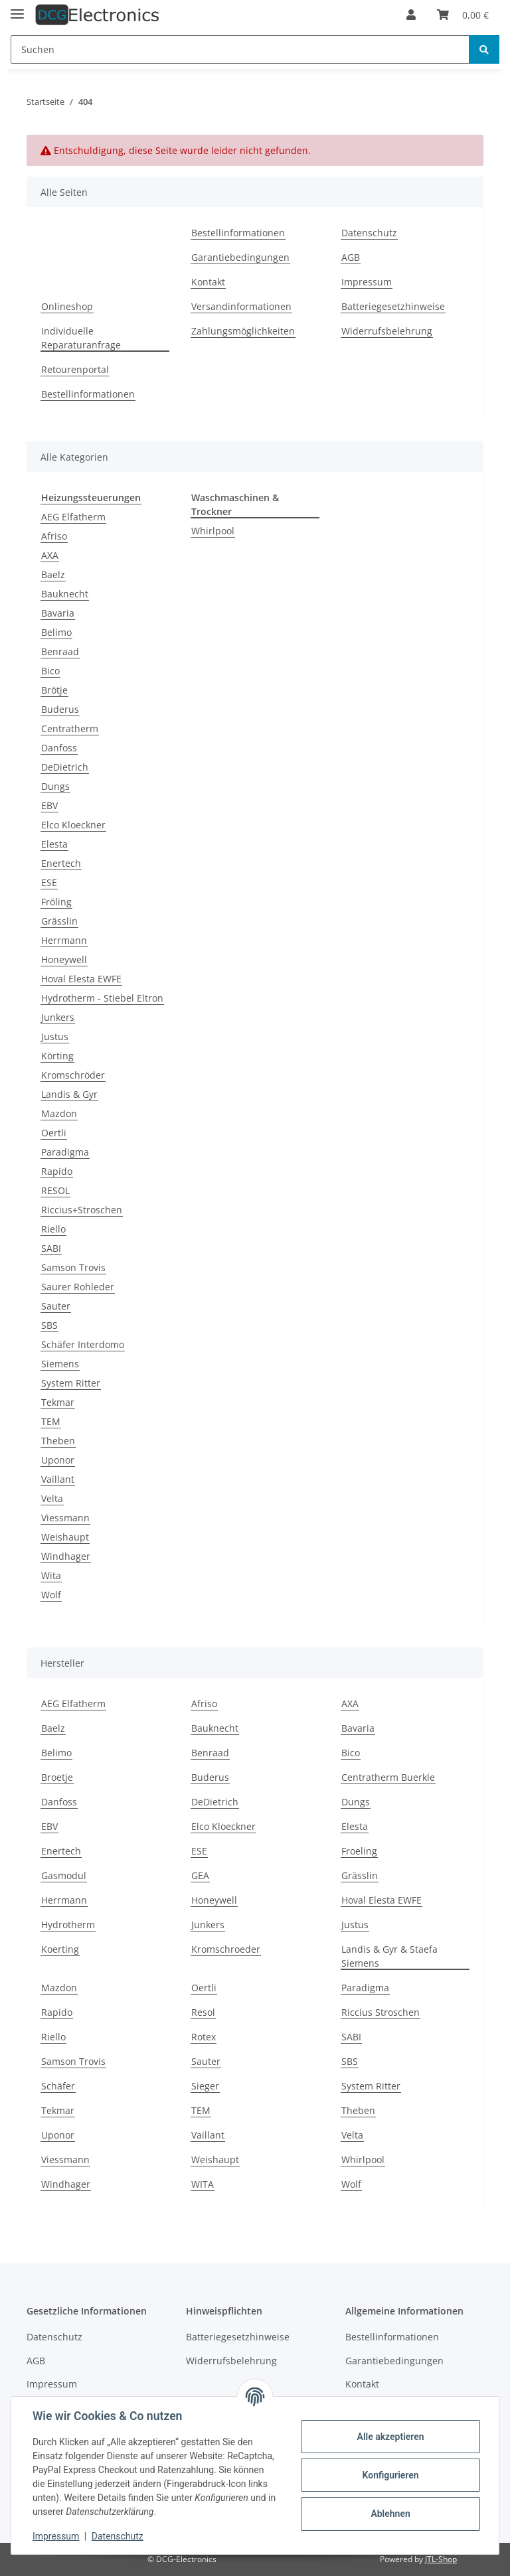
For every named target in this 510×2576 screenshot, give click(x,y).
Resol (203, 2012)
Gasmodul (63, 1875)
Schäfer (58, 2086)
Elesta (54, 844)
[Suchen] (240, 49)
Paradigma (65, 1152)
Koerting (60, 1949)
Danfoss (59, 747)
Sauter (55, 1306)
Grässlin (59, 921)
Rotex (203, 2036)
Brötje (54, 690)
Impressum (366, 281)
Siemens (60, 1363)
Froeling (359, 1851)
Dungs (55, 786)
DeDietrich (64, 767)
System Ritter (70, 1383)
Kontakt (208, 281)
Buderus (60, 709)
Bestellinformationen (238, 232)
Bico (50, 670)
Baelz (53, 574)
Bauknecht (64, 593)
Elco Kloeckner (73, 824)
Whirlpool (212, 530)
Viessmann (65, 1517)
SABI (51, 1248)
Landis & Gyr (69, 1094)
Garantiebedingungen (240, 257)
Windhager (65, 1556)
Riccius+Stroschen (81, 1209)
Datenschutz (369, 232)
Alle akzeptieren (390, 2436)
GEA (200, 1875)
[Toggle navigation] (17, 8)
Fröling (56, 901)
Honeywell (64, 959)
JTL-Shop (441, 2559)
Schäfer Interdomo (82, 1344)
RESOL (55, 1190)
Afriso (54, 536)
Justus (54, 1036)
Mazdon (59, 1113)
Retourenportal (75, 369)
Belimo (56, 632)
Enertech (61, 863)
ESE (49, 882)
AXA (49, 555)
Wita (51, 1575)
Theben (58, 1440)
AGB (350, 257)
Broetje (57, 1777)
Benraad (60, 651)
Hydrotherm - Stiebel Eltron (102, 998)
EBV (49, 805)
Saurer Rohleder (77, 1286)
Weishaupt (65, 1537)
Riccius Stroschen (380, 2012)
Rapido (56, 1171)
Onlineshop (67, 306)
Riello (53, 1229)
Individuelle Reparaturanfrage (81, 338)
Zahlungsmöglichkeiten (243, 331)
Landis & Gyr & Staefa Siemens (389, 1956)
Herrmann (64, 940)
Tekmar (57, 1402)
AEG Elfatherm (73, 516)
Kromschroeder (225, 1949)
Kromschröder (73, 1075)
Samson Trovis (73, 1267)
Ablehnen (390, 2513)
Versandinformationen (241, 306)
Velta (52, 1498)
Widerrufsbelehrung (386, 331)
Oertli (53, 1132)
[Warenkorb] (462, 14)
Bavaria (57, 613)
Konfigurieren (390, 2475)
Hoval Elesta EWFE (81, 978)
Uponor (57, 1460)
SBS (49, 1325)
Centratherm (69, 728)
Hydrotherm (68, 1924)
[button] (411, 14)
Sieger (205, 2086)
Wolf (51, 1594)
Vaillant (57, 1479)
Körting (57, 1055)
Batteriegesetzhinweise (393, 306)
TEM (50, 1421)
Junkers (57, 1017)
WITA (202, 2184)
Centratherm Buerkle (388, 1777)
